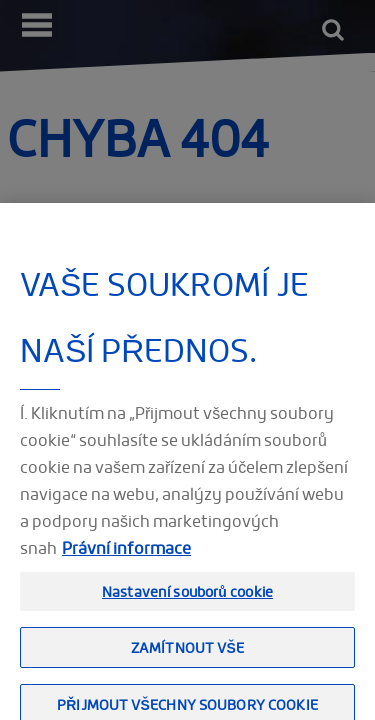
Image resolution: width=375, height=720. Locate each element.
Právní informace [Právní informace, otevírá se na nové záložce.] (126, 554)
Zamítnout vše (187, 654)
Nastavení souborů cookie (187, 597)
